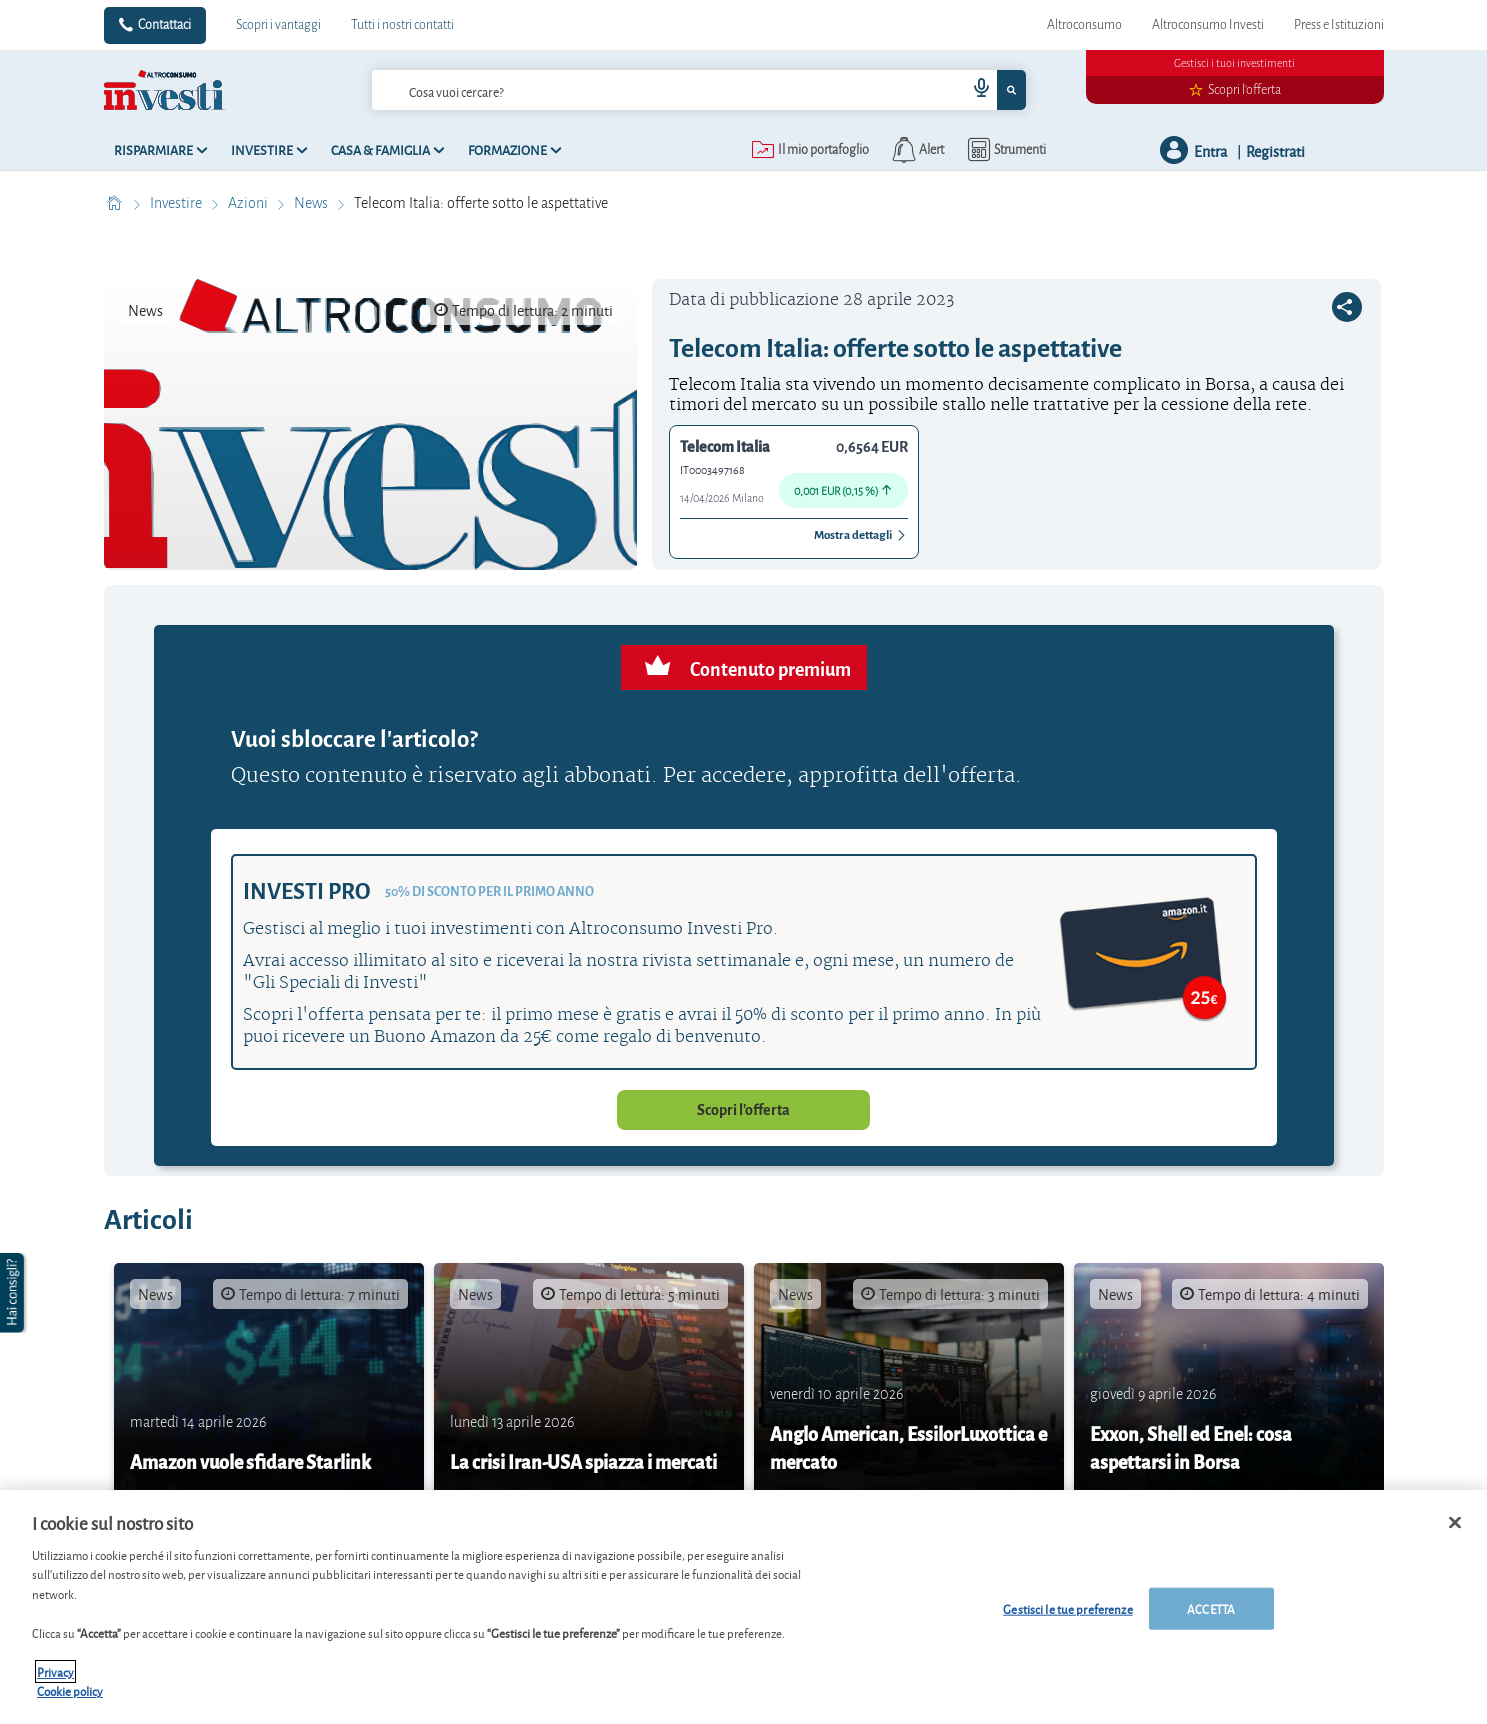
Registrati (1275, 150)
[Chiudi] (1455, 1523)
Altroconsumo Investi (1208, 25)
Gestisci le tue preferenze (1067, 1608)
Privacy (55, 1671)
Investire (177, 203)
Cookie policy (70, 1691)
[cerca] (637, 90)
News (312, 203)
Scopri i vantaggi (278, 25)
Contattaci (164, 25)
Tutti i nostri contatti (402, 25)
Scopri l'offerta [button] (743, 1110)
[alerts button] (916, 150)
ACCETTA (1211, 1608)
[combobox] (699, 90)
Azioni (249, 203)
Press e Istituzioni (1339, 25)
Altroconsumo (1084, 25)
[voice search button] (973, 90)
